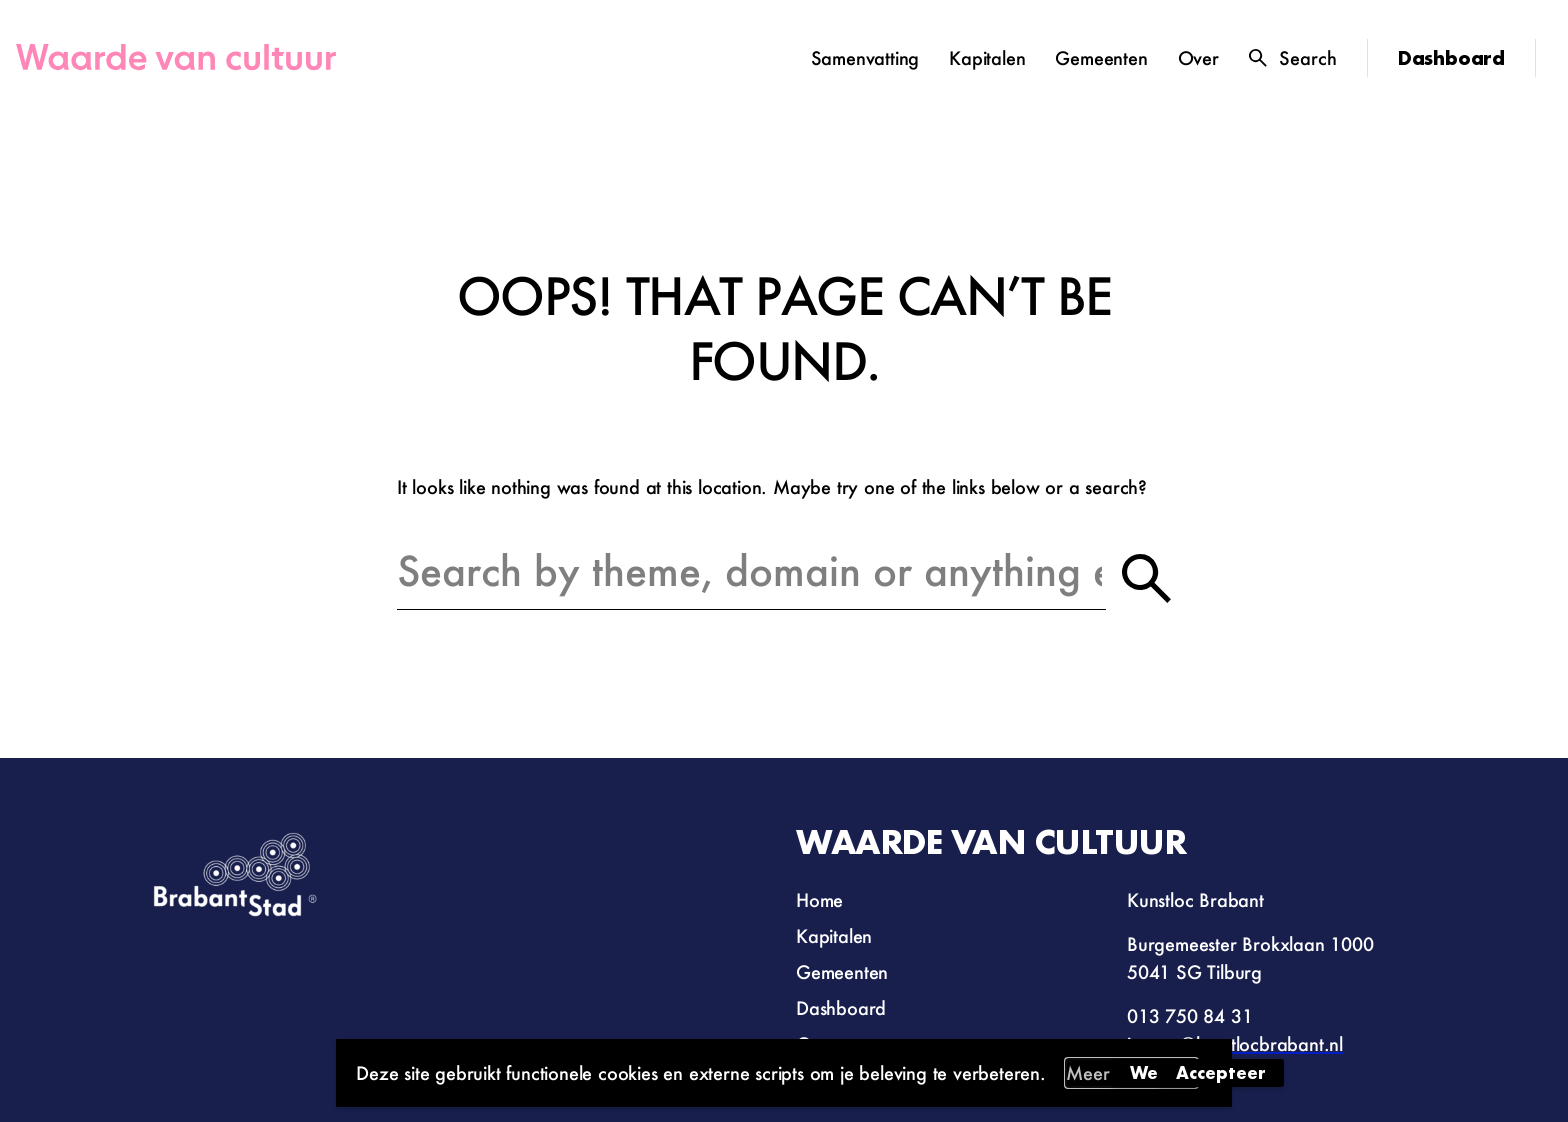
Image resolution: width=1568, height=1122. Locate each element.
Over (1198, 58)
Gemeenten (1101, 58)
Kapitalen (987, 58)
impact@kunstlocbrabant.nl (1235, 1044)
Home (819, 900)
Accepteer (1221, 1072)
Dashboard (1451, 58)
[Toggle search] (1293, 58)
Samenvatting (865, 58)
